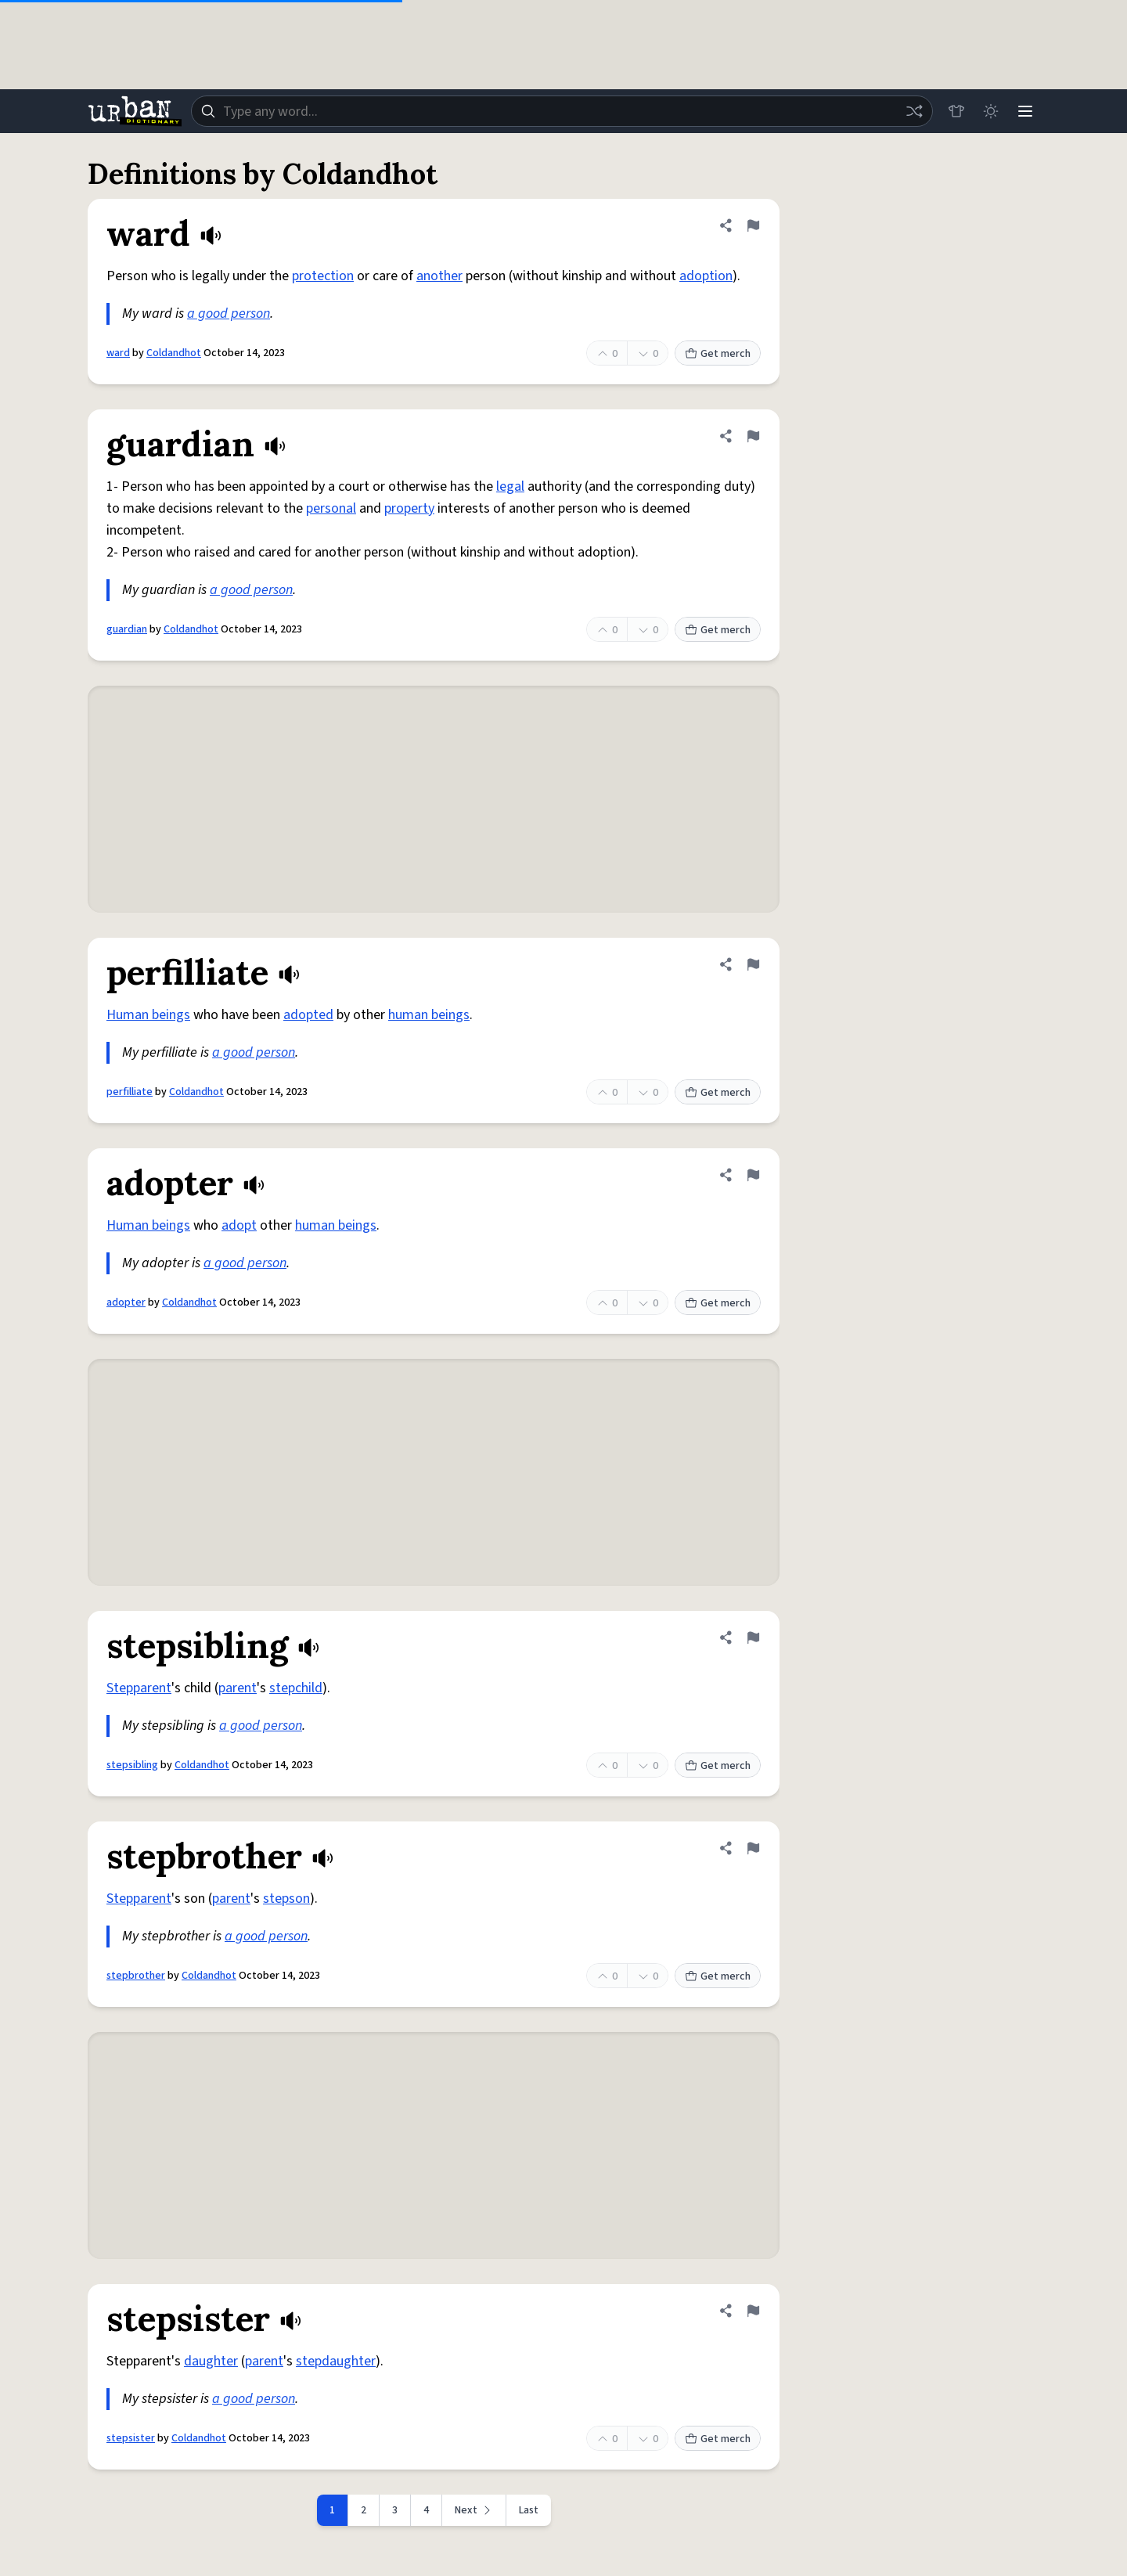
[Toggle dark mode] (991, 111)
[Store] (956, 111)
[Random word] (914, 111)
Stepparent (138, 1688)
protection (323, 276)
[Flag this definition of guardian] (752, 436)
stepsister (130, 2438)
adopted (308, 1015)
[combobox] (562, 111)
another (439, 276)
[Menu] (1025, 111)
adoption (706, 276)
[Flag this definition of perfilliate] (752, 964)
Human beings (148, 1015)
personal (331, 508)
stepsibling (132, 1765)
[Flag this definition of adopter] (752, 1174)
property (409, 508)
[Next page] (474, 2510)
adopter (126, 1302)
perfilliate (129, 1092)
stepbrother (135, 1975)
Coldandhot (173, 353)
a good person (228, 313)
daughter (211, 2361)
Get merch (718, 354)
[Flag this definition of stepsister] (752, 2310)
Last (528, 2510)
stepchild (295, 1688)
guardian (126, 629)
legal (510, 486)
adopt (239, 1225)
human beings (429, 1015)
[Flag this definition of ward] (752, 225)
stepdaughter (336, 2361)
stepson (286, 1898)
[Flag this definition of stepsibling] (752, 1637)
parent (237, 1688)
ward (118, 353)
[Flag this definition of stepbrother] (752, 1848)
